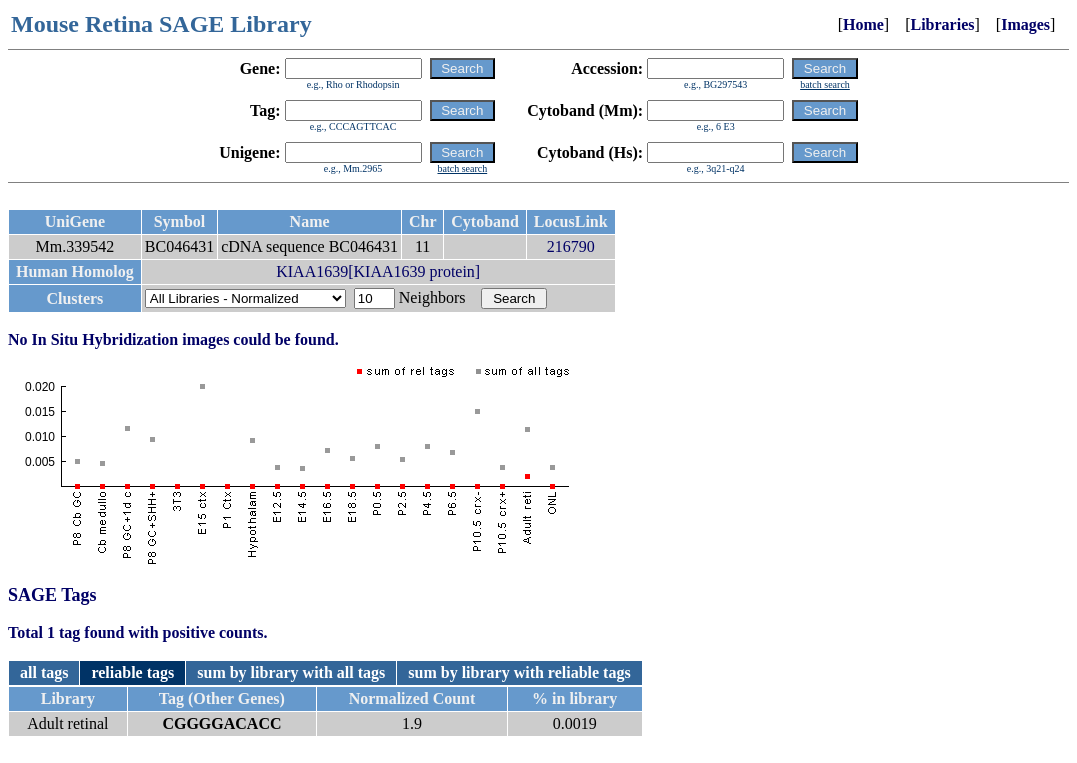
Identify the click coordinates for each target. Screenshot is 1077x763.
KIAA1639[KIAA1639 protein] (378, 271)
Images (1025, 24)
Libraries (943, 24)
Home (863, 24)
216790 (571, 246)
